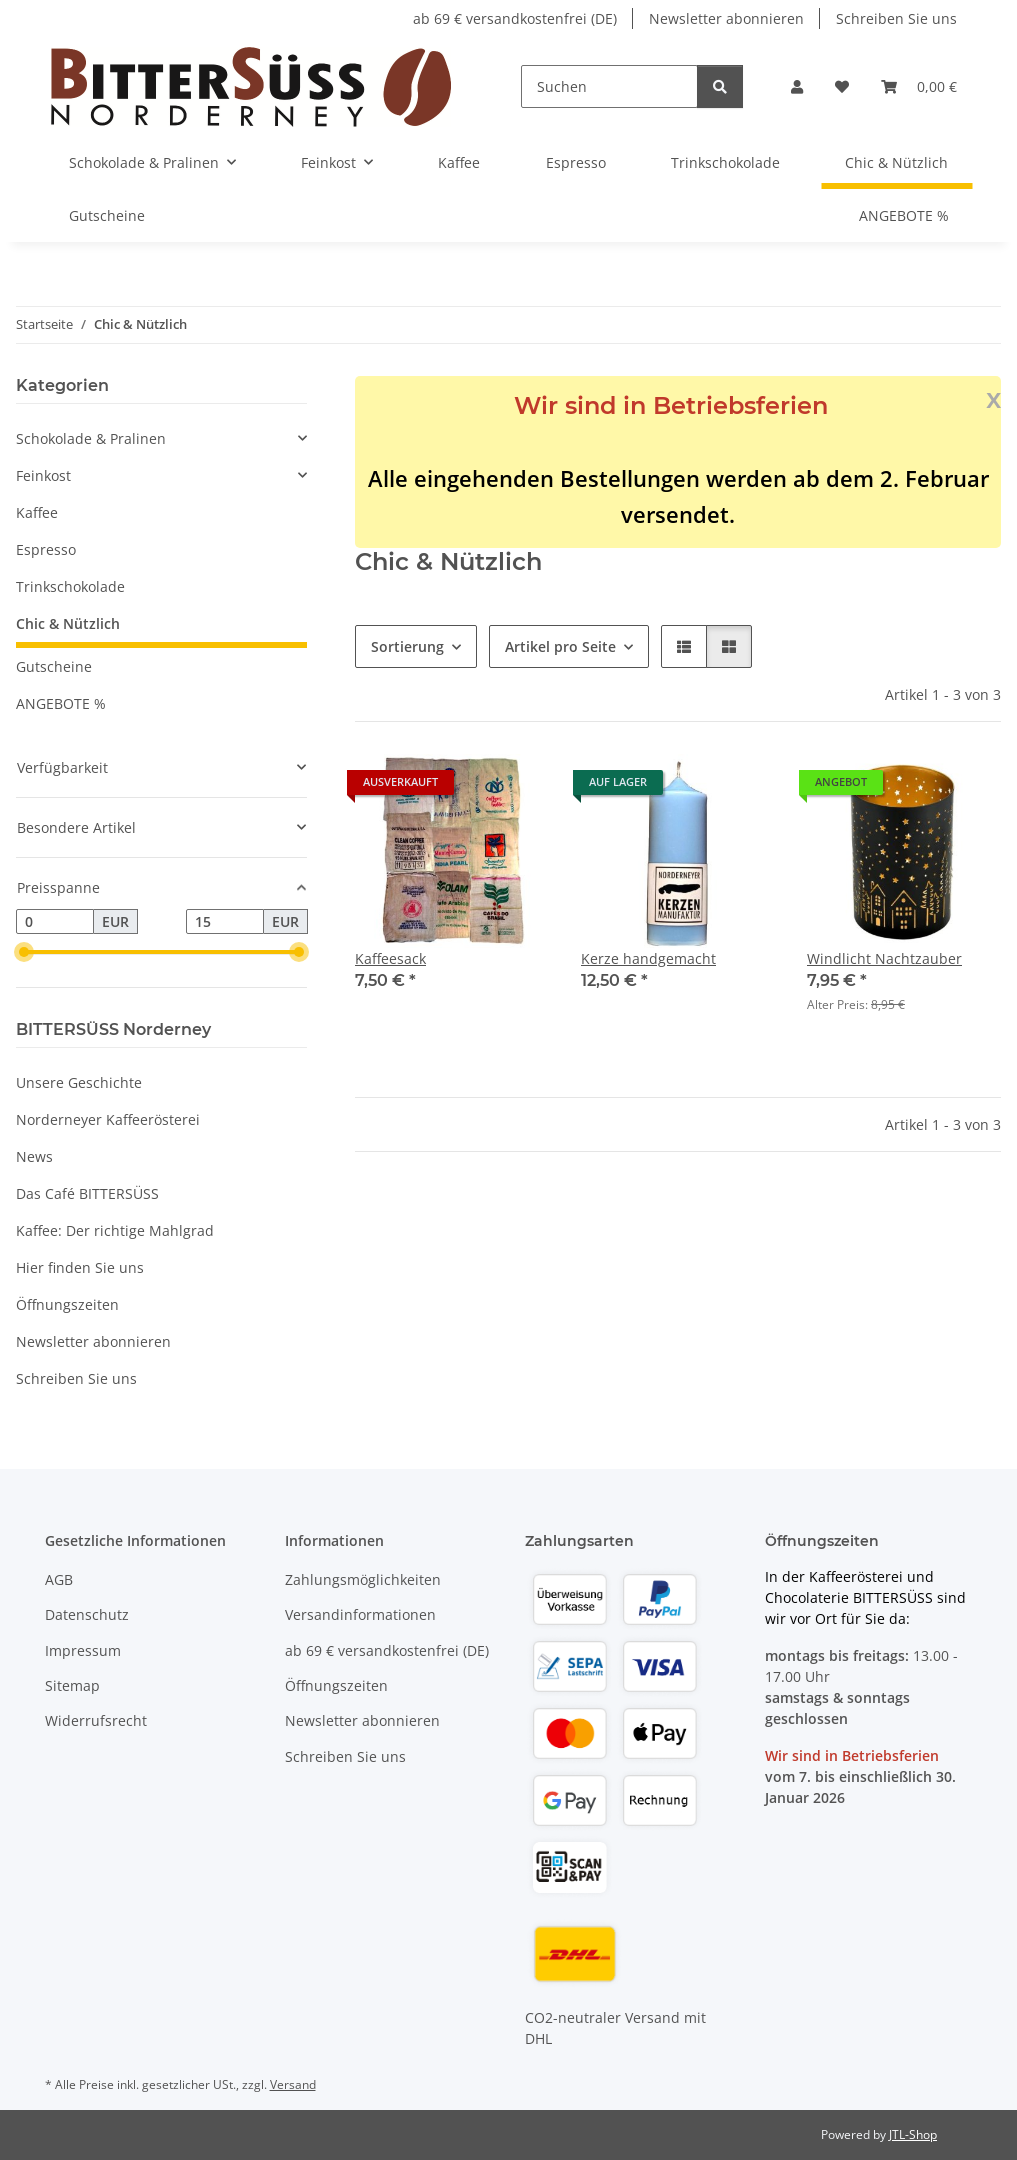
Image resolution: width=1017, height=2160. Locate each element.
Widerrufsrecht (96, 1720)
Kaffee (37, 512)
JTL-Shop (913, 2134)
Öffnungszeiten (67, 1304)
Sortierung (407, 646)
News (34, 1156)
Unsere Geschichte (79, 1082)
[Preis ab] (55, 922)
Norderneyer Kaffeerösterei (108, 1119)
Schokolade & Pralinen (91, 438)
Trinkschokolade (70, 586)
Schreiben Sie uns (896, 18)
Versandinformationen (360, 1614)
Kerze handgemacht (648, 958)
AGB (59, 1579)
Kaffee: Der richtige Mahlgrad (115, 1230)
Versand (293, 2084)
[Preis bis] (225, 922)
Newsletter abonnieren (726, 18)
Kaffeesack (390, 958)
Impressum (83, 1650)
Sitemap (72, 1685)
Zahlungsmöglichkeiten (363, 1579)
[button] (797, 86)
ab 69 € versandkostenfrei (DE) (515, 18)
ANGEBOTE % (61, 703)
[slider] (24, 953)
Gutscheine (54, 666)
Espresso (46, 549)
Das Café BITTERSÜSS (87, 1193)
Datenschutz (87, 1614)
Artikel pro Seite (560, 646)
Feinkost (43, 475)
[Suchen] (609, 86)
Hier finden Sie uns (80, 1267)
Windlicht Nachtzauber (884, 958)
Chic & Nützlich (68, 623)
